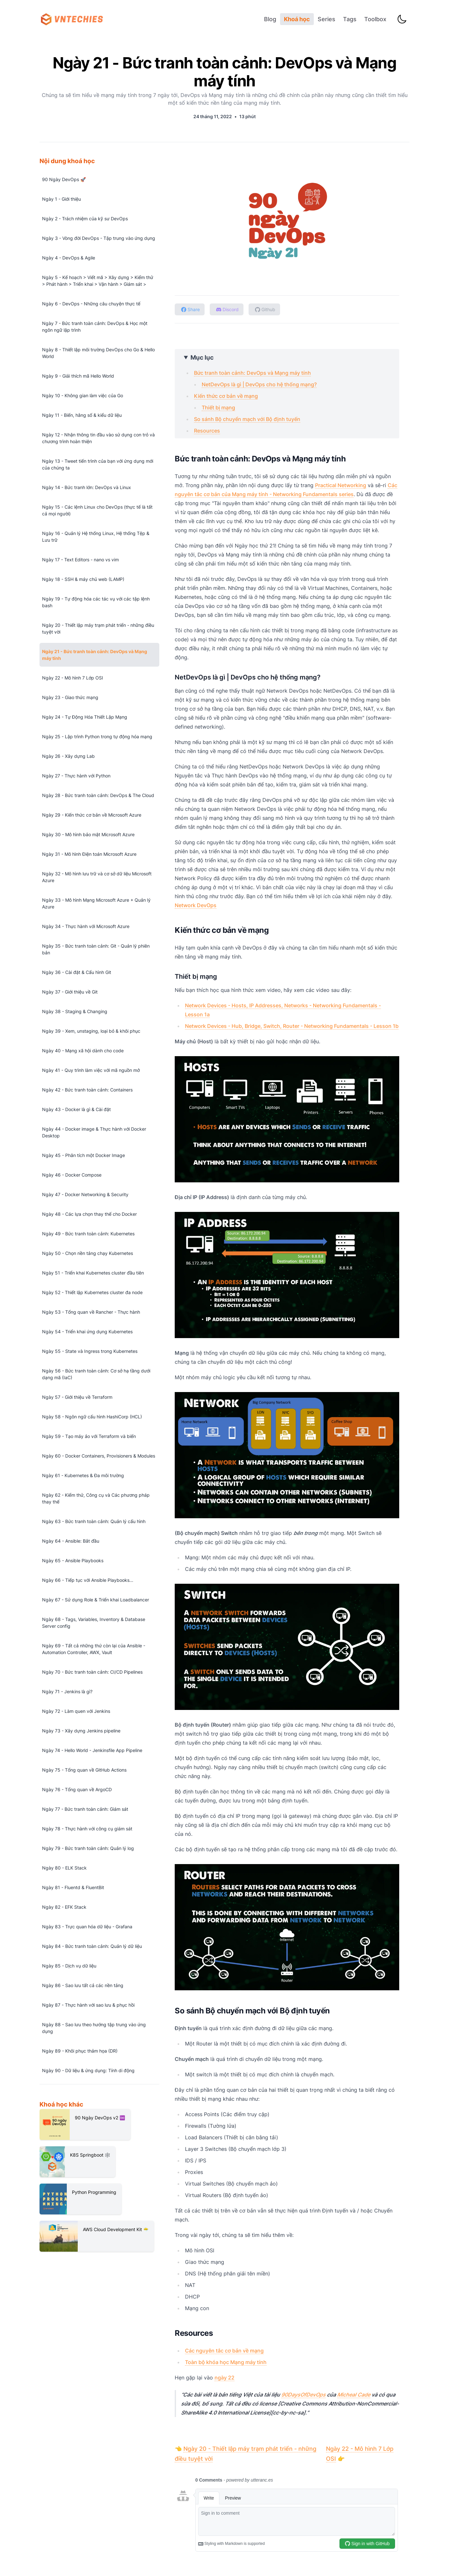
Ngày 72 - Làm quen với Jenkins (76, 1711)
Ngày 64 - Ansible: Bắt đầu (70, 1541)
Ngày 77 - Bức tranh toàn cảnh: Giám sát (85, 1809)
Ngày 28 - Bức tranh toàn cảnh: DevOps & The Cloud (98, 795)
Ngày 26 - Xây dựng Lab (68, 756)
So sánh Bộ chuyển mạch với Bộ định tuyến (247, 419)
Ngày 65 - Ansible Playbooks (72, 1560)
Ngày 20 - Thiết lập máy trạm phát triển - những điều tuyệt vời (98, 628)
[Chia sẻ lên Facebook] (190, 309)
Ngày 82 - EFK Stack (64, 1907)
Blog (270, 19)
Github (265, 309)
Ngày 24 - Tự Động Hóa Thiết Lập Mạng (84, 717)
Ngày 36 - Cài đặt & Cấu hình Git (76, 972)
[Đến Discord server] (227, 309)
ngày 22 (224, 2377)
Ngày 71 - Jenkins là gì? (67, 1691)
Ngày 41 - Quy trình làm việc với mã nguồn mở (91, 1070)
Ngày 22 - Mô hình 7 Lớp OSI (72, 677)
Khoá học (297, 19)
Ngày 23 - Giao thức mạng (70, 697)
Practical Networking (340, 485)
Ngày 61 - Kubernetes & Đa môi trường (83, 1475)
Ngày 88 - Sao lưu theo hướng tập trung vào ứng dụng (94, 2028)
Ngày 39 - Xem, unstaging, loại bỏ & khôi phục (91, 1031)
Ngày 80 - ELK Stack (64, 1868)
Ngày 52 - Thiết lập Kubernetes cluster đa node (92, 1292)
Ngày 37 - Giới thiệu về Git (70, 991)
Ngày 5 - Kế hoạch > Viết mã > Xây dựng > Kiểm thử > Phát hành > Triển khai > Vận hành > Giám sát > (97, 281)
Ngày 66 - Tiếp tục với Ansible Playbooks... (87, 1580)
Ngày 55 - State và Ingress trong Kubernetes (89, 1351)
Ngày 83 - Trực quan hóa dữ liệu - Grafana (87, 1926)
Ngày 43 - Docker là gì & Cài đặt (76, 1109)
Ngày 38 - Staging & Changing (74, 1011)
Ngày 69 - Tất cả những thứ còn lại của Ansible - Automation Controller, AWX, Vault (93, 1649)
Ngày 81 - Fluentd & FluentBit (73, 1887)
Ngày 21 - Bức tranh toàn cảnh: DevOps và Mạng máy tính (94, 655)
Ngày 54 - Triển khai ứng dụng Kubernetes (87, 1331)
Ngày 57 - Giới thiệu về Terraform (77, 1397)
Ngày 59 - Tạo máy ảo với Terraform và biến (89, 1436)
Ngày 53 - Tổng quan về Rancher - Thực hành (91, 1312)
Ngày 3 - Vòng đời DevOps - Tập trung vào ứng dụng (98, 238)
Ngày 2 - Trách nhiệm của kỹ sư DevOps (85, 218)
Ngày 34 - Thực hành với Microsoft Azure (85, 926)
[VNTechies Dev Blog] (74, 19)
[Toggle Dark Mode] (401, 19)
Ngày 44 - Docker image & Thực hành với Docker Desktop (94, 1132)
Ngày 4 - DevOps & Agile (68, 257)
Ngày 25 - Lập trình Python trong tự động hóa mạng (97, 736)
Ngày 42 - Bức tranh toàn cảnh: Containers (87, 1089)
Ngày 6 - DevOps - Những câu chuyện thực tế (91, 303)
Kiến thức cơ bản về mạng (226, 396)
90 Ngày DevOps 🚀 (64, 179)
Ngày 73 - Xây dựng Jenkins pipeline (81, 1730)
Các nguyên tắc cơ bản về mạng (224, 2350)
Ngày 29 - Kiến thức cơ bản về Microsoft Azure (91, 815)
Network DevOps (195, 905)
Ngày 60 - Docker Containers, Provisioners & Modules (98, 1456)
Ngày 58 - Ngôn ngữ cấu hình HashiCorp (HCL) (92, 1416)
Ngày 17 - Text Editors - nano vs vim (80, 559)
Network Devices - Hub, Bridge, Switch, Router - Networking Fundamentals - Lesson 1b (292, 1026)
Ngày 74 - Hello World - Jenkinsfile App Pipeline (92, 1750)
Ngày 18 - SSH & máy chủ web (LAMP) (83, 579)
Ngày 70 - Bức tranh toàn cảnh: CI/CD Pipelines (92, 1672)
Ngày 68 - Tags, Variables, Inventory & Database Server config (93, 1623)
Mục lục (202, 357)
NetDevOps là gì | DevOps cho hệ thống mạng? (259, 384)
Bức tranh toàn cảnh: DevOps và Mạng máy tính (252, 373)
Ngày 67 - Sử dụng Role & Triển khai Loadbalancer (95, 1599)
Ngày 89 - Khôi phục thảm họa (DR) (80, 2051)
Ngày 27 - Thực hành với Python (76, 775)
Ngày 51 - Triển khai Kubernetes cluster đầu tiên (93, 1272)
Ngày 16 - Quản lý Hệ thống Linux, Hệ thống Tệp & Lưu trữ (95, 536)
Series (326, 19)
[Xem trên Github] (265, 309)
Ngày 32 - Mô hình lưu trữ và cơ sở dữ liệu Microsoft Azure (97, 877)
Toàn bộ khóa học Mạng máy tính (226, 2362)
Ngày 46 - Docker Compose (71, 1175)
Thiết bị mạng (218, 407)
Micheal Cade (353, 2394)
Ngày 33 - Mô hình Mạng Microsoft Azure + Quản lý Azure (96, 903)
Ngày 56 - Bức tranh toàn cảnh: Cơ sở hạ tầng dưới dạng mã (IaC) (96, 1374)
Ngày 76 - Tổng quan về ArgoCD (77, 1789)
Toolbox (375, 19)
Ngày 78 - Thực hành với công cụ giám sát (87, 1828)
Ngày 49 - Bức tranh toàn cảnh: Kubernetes (88, 1233)
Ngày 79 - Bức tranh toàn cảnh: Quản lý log (88, 1848)
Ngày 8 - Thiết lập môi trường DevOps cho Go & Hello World (98, 353)
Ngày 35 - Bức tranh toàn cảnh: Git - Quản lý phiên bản (96, 949)
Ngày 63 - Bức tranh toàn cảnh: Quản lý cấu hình (93, 1521)
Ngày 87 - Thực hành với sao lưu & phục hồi (88, 2005)
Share (190, 309)
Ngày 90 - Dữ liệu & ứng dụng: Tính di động (88, 2070)
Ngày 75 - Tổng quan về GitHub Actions (84, 1770)
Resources (207, 430)
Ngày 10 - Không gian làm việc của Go (82, 395)
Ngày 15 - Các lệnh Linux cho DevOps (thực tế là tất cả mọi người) (97, 510)
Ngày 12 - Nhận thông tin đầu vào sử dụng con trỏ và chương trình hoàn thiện (98, 438)
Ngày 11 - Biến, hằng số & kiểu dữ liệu (82, 415)
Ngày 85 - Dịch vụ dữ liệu (69, 1965)
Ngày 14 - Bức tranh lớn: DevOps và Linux (86, 487)
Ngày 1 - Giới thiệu (61, 199)
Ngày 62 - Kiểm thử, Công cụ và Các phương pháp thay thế (96, 1498)
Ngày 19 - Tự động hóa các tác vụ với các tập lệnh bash (96, 602)
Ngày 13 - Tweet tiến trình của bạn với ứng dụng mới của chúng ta (97, 464)
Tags (350, 19)
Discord (227, 309)
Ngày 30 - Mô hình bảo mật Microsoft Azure (88, 834)
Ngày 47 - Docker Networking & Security (85, 1194)
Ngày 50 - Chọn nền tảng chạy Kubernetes (87, 1253)
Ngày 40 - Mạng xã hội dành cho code (83, 1050)
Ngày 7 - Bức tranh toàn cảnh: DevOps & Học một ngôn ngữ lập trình (94, 326)
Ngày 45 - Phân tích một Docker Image (83, 1155)
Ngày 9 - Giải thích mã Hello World (78, 376)
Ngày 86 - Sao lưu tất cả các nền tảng (82, 1985)
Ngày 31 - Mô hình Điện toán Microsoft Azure (89, 854)
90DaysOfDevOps (303, 2394)
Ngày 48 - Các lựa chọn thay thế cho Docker (89, 1214)
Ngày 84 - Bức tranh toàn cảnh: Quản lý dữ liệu (92, 1946)
